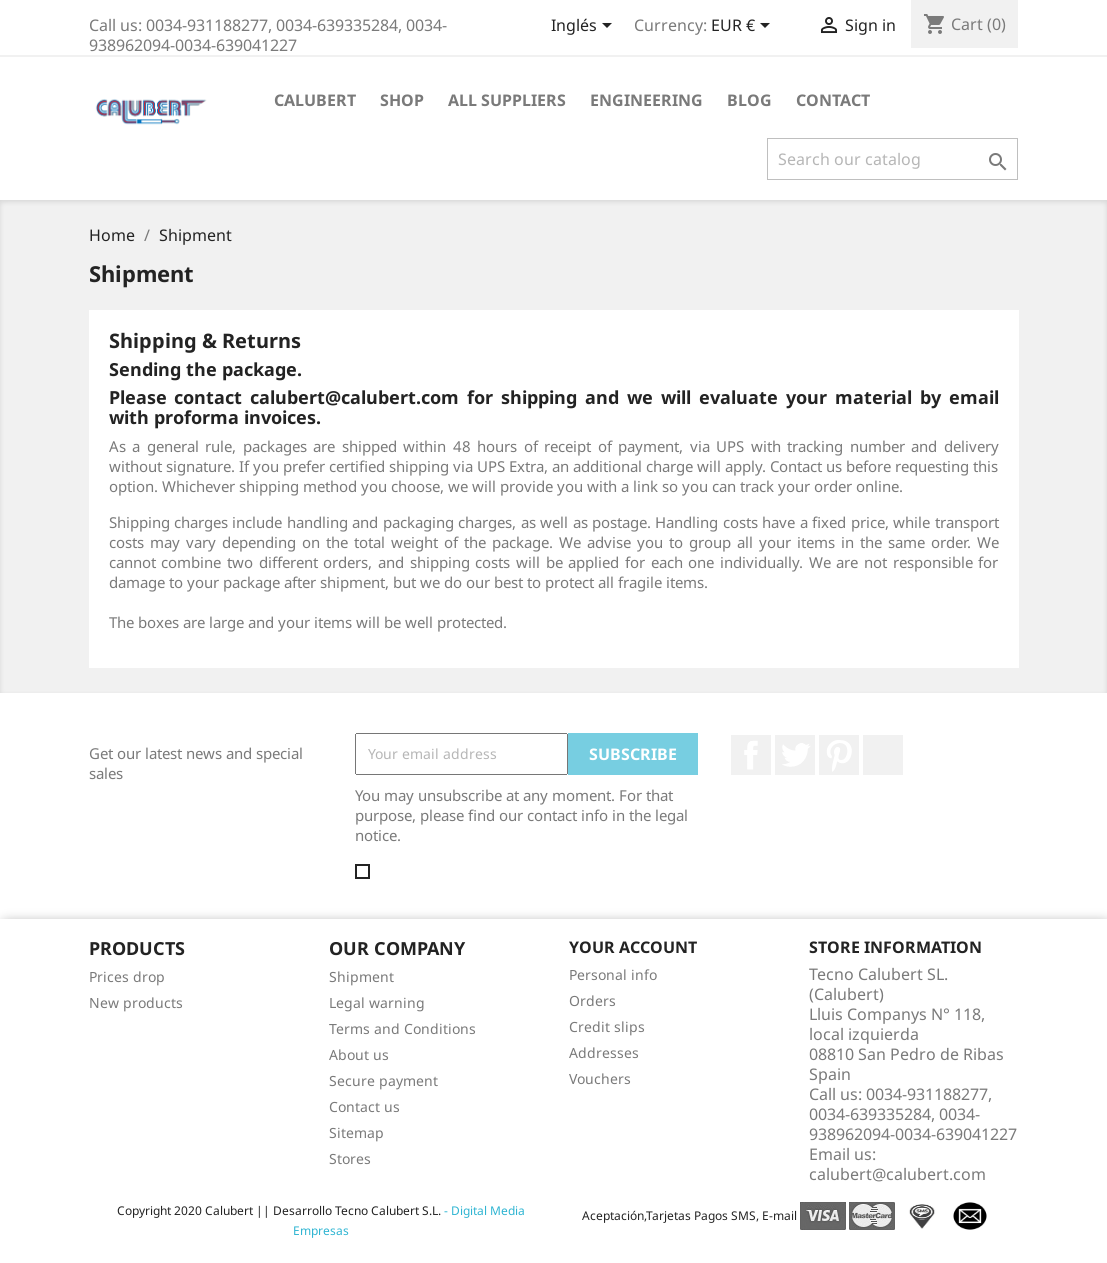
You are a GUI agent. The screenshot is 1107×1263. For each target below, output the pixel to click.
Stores (350, 1158)
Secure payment (383, 1080)
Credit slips (607, 1026)
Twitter (795, 755)
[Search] (892, 159)
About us (359, 1054)
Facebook (751, 755)
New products (136, 1002)
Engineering (646, 100)
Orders (592, 1000)
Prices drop (127, 976)
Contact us (364, 1106)
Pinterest (839, 755)
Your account (633, 947)
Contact (833, 100)
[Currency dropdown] (744, 27)
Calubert (315, 100)
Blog (749, 100)
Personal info (613, 974)
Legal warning (377, 1002)
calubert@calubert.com (897, 1174)
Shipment (361, 976)
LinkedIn (883, 755)
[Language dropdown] (585, 27)
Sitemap (356, 1132)
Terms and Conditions (402, 1028)
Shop (402, 100)
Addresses (604, 1052)
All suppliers (507, 100)
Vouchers (600, 1078)
